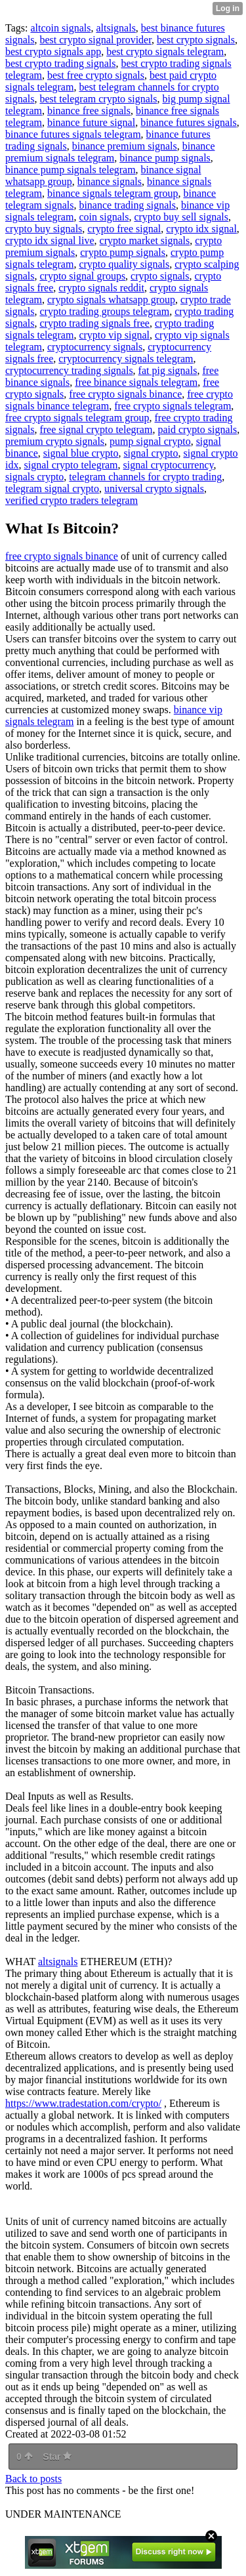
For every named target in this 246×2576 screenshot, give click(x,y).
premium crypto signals (54, 441)
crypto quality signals (124, 264)
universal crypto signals (154, 488)
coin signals (104, 216)
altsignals (115, 27)
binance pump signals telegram (70, 169)
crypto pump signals (122, 252)
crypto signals (160, 275)
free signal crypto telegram (95, 429)
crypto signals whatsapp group (111, 299)
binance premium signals (124, 146)
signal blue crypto (81, 453)
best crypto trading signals (60, 63)
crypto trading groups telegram (104, 311)
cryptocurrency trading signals (69, 370)
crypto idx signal (201, 228)
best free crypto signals (95, 75)
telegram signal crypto (52, 488)
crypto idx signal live (49, 240)
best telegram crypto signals (98, 98)
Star (57, 2456)
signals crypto (34, 476)
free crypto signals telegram (172, 405)
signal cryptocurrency (168, 464)
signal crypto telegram (70, 464)
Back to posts (33, 2478)
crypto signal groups (82, 275)
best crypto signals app (53, 51)
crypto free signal (124, 228)
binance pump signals (165, 157)
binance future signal (91, 122)
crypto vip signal (114, 335)
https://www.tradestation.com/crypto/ (83, 2103)
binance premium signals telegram (110, 151)
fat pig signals (167, 370)
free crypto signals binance (125, 394)
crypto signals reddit (101, 287)
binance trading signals (127, 205)
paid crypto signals (197, 429)
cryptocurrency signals (94, 346)
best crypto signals (196, 39)
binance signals (109, 181)
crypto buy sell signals (181, 216)
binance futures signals (188, 122)
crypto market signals (145, 240)
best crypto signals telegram (165, 51)
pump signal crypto (150, 441)
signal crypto (150, 453)
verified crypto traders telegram (71, 500)
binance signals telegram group (112, 193)
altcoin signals (60, 27)
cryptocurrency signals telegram (125, 358)
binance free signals (89, 110)
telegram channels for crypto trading (145, 476)
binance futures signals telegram (73, 134)
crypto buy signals (43, 228)
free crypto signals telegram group (77, 417)
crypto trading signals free (94, 323)
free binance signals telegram (136, 382)
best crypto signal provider (95, 39)
